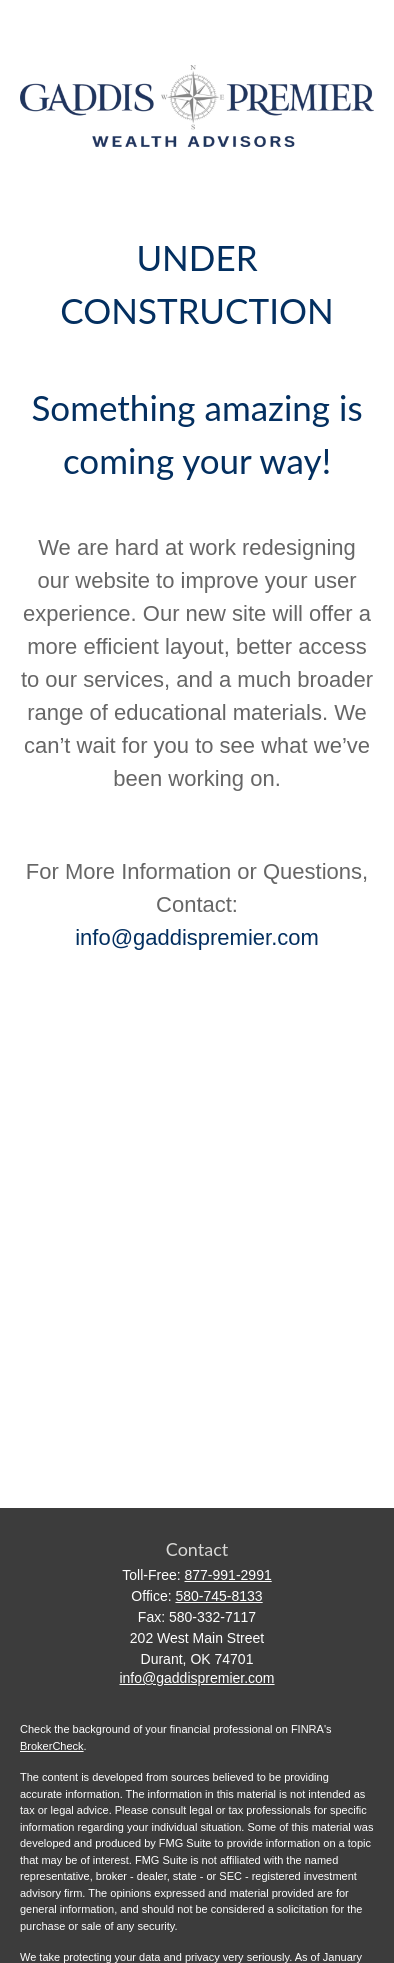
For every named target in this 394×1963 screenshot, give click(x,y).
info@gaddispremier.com (197, 937)
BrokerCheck (52, 1746)
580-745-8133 (218, 1596)
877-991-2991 (228, 1575)
